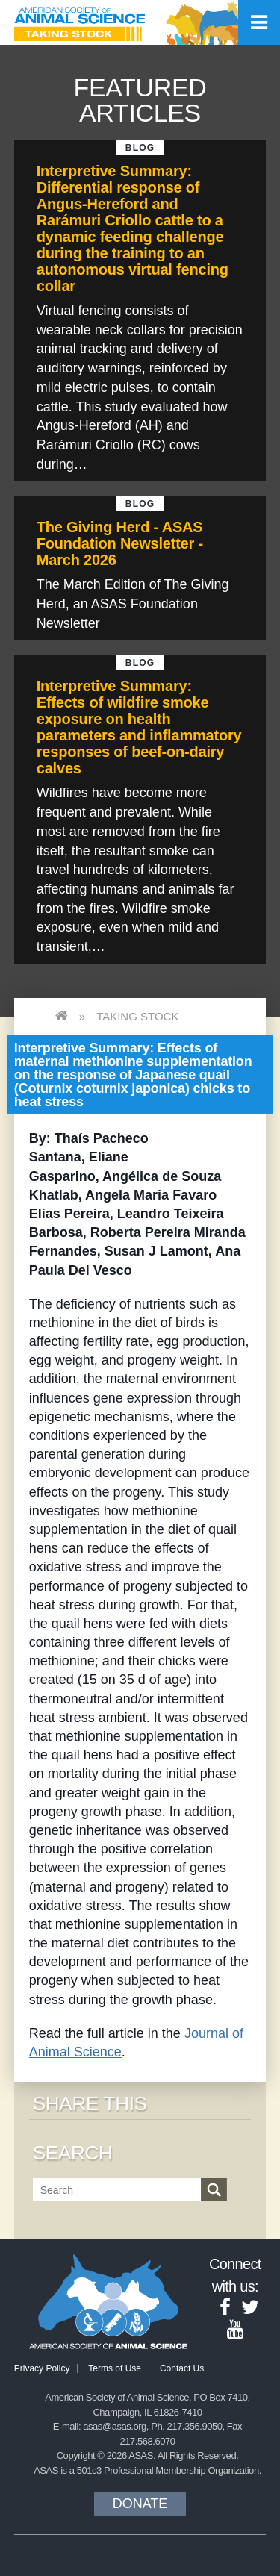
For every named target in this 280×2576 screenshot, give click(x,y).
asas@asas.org (114, 2426)
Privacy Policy (42, 2368)
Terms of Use (114, 2368)
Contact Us (182, 2368)
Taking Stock (137, 1016)
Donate (140, 2503)
